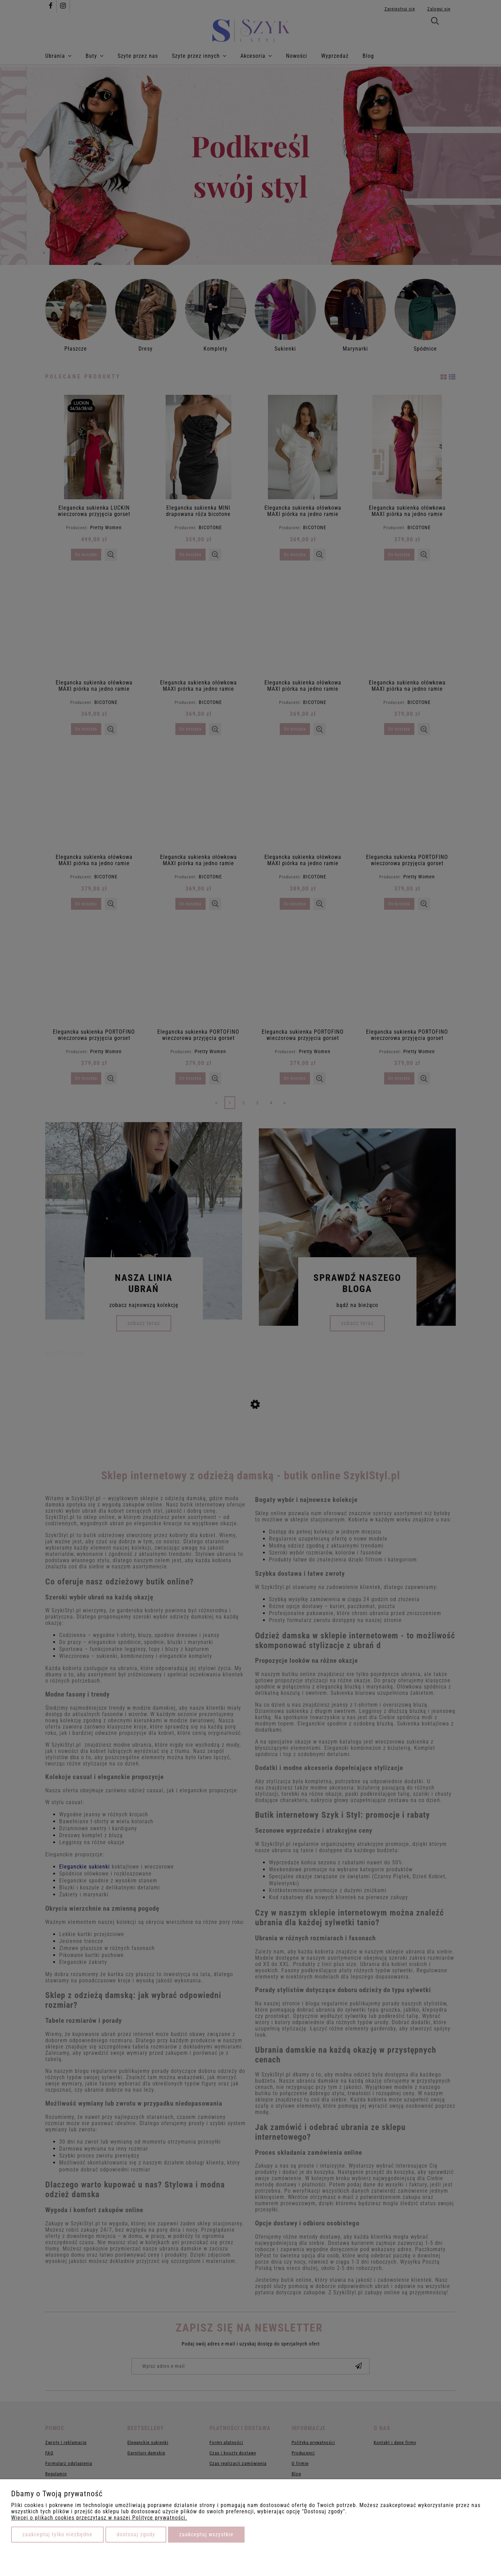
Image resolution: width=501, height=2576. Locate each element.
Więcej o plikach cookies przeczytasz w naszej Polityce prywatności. (99, 2517)
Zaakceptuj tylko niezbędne (57, 2534)
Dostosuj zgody (136, 2534)
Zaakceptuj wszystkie (206, 2534)
